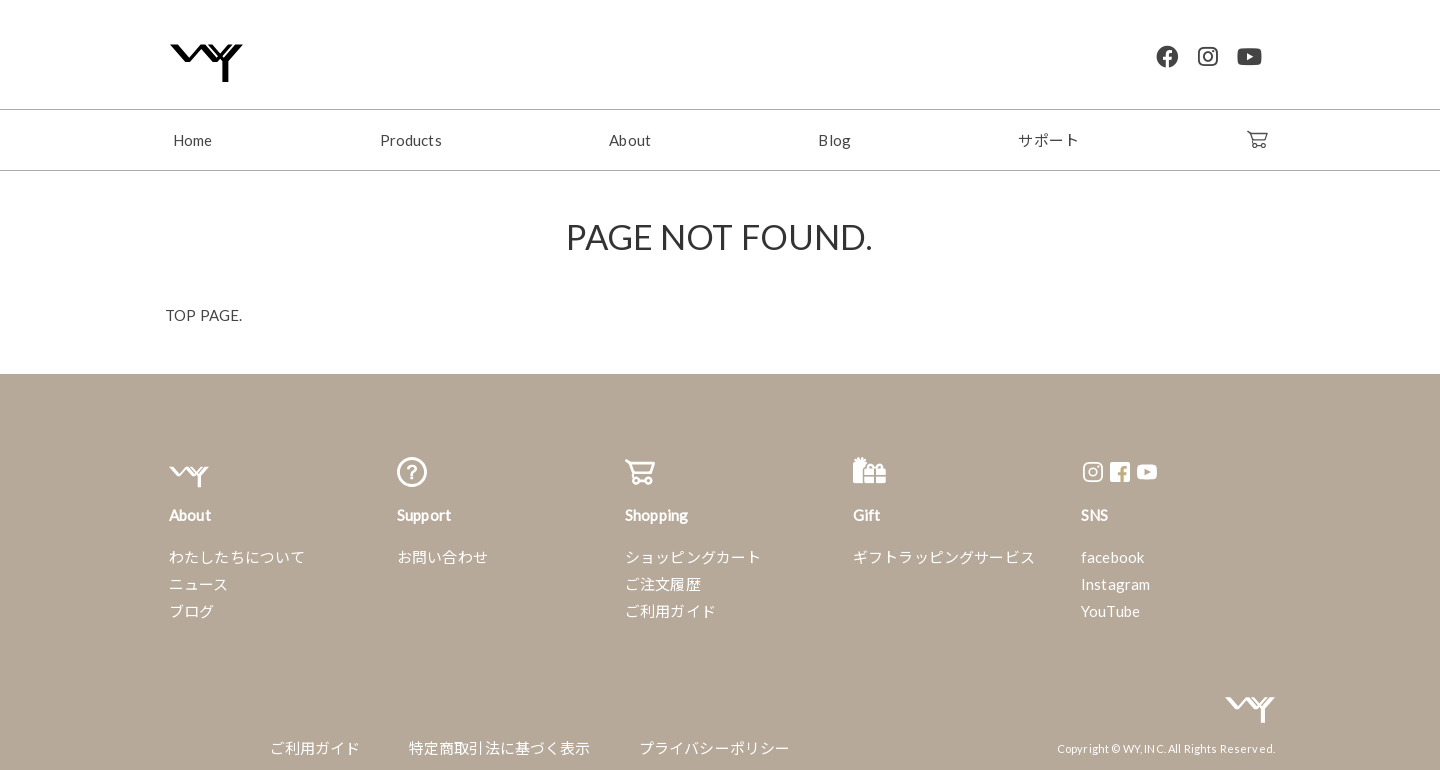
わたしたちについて (237, 550)
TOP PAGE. (203, 308)
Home (193, 133)
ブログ (191, 604)
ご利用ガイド (670, 604)
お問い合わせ (442, 550)
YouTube (1110, 604)
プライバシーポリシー (715, 741)
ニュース (199, 577)
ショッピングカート (693, 550)
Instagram (1115, 577)
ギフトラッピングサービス (944, 550)
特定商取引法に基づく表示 (500, 741)
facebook (1112, 550)
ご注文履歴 (663, 577)
